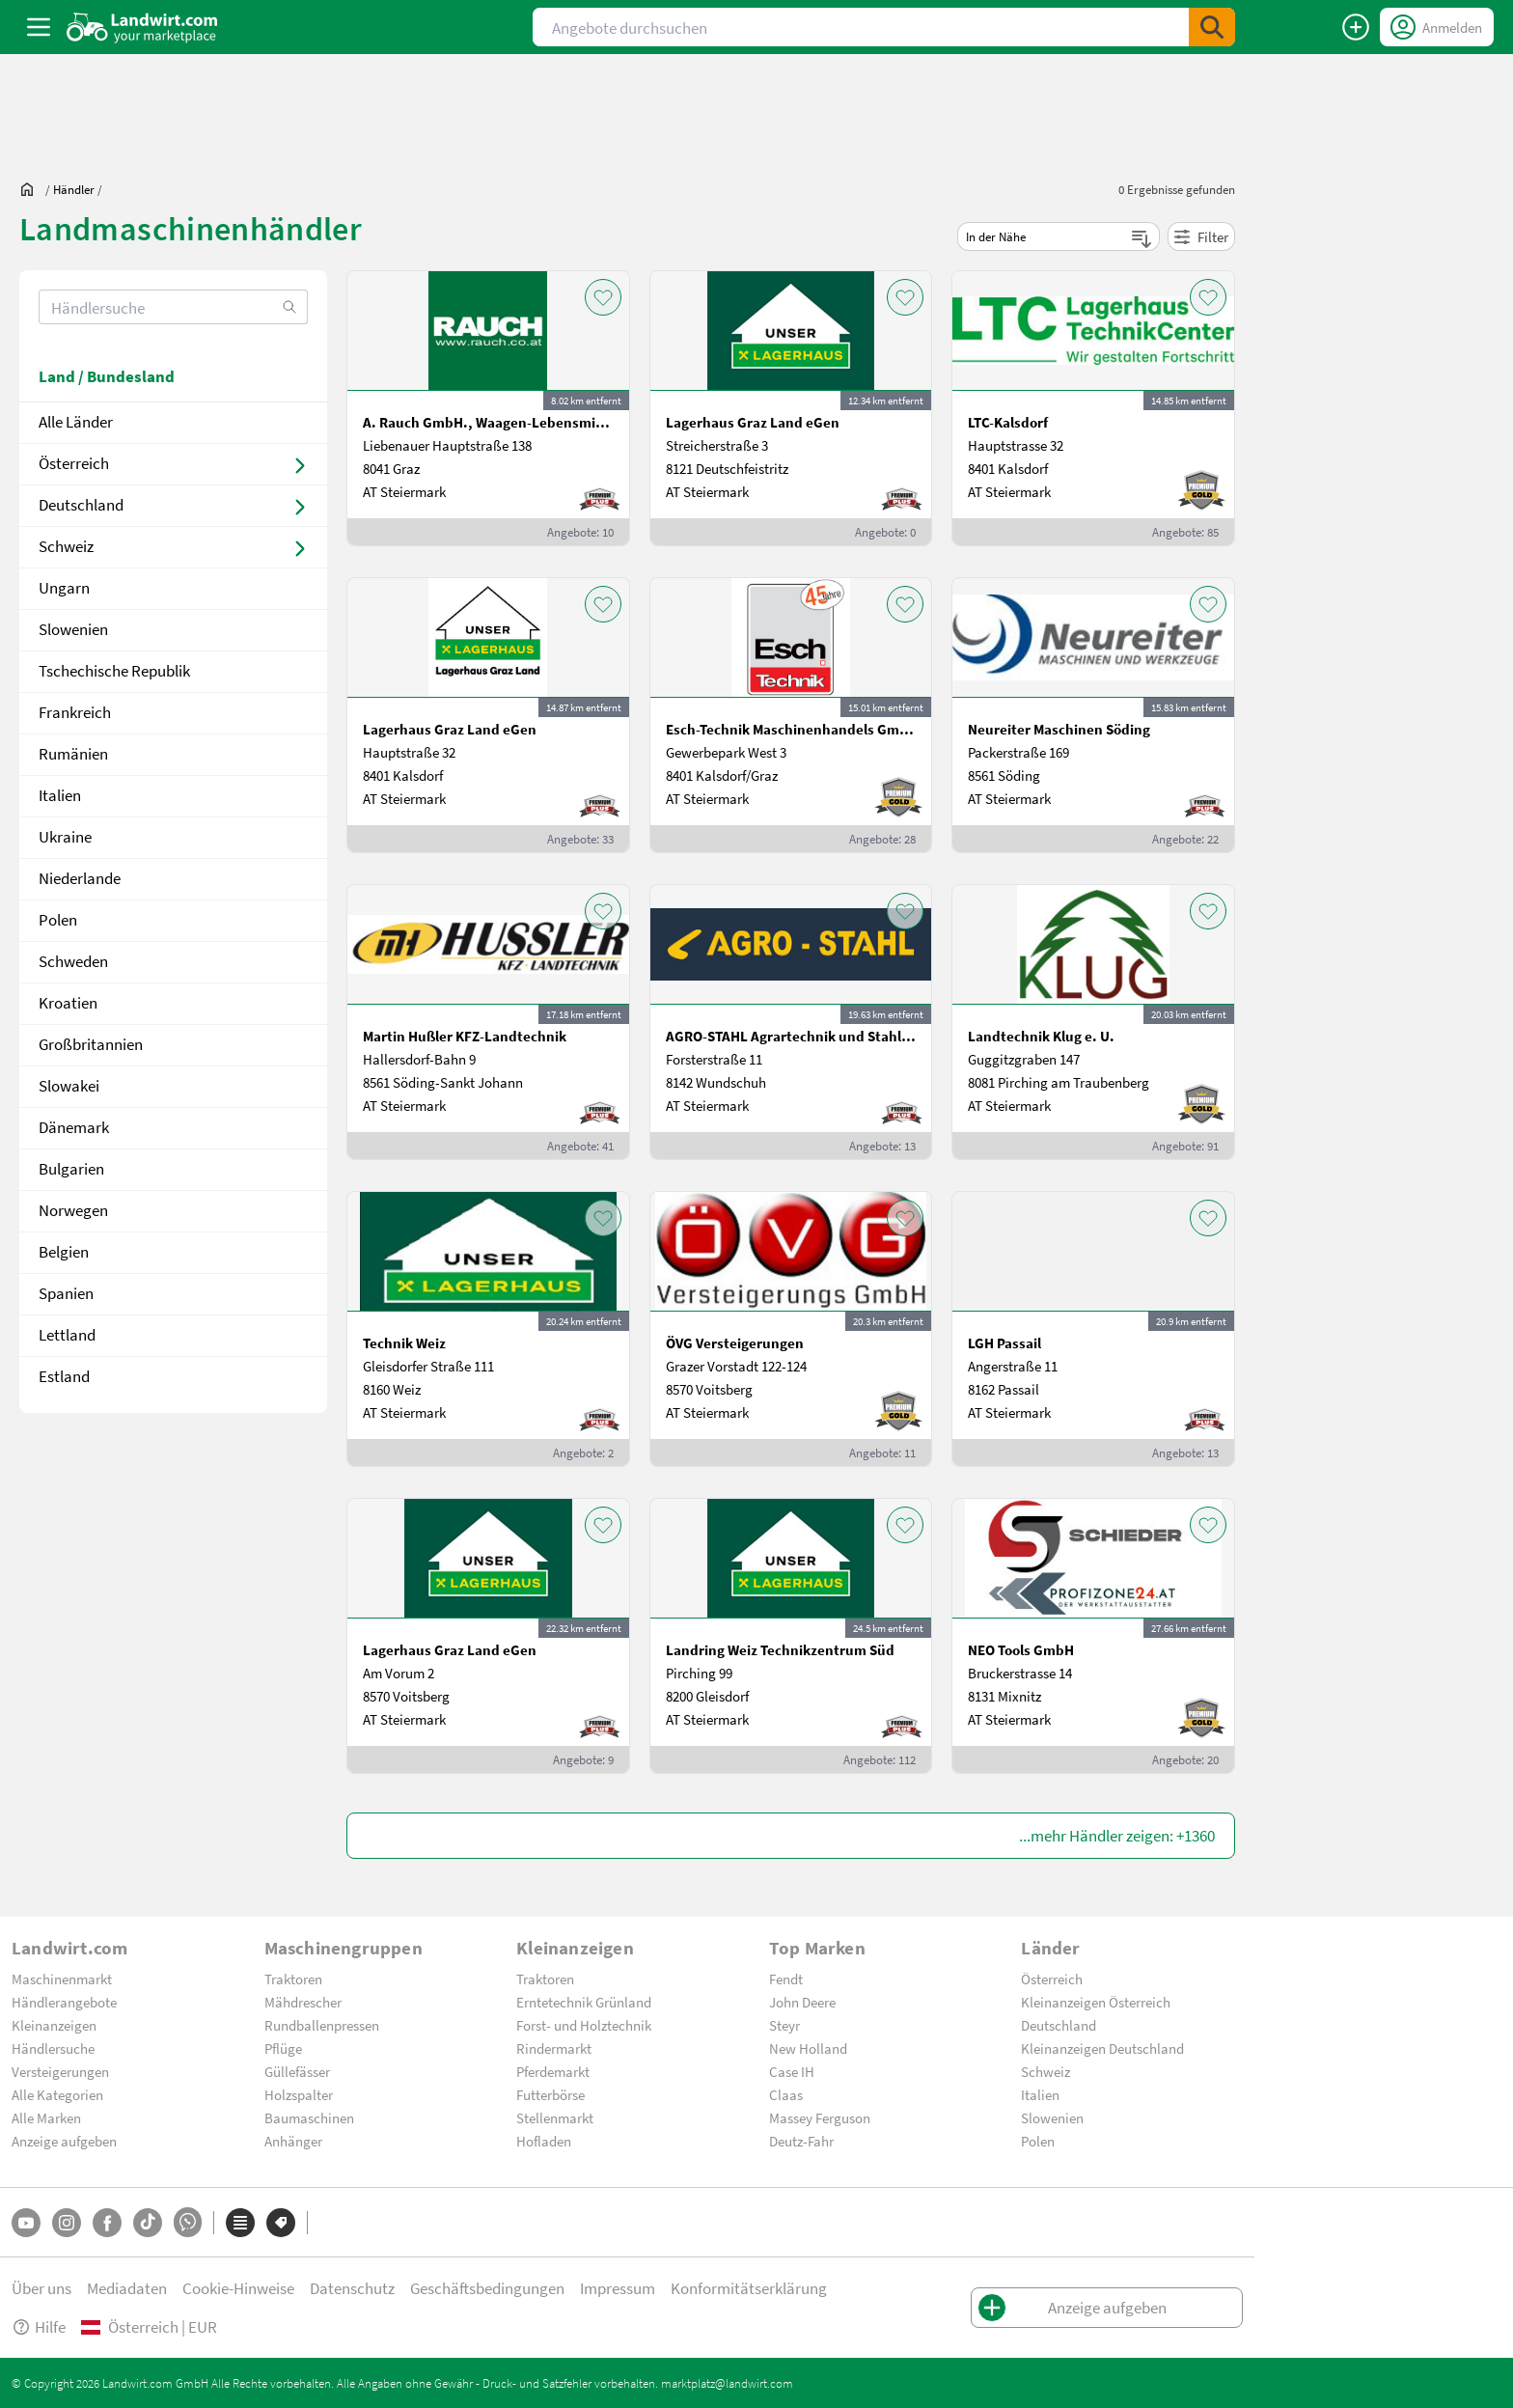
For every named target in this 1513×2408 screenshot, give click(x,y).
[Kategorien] (240, 2222)
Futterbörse (550, 2094)
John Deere (802, 2001)
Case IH (791, 2071)
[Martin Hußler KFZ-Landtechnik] (488, 1022)
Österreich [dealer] (74, 463)
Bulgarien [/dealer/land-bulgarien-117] (71, 1168)
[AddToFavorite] (603, 297)
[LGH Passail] (1093, 1329)
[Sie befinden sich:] (31, 189)
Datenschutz (352, 2288)
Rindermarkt (553, 2048)
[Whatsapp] (187, 2222)
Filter (1201, 236)
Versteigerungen (60, 2071)
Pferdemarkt (553, 2071)
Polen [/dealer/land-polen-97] (58, 919)
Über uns (41, 2288)
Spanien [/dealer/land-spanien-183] (66, 1293)
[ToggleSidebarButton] (38, 27)
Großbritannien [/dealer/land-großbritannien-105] (91, 1044)
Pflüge (283, 2048)
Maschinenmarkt (62, 1978)
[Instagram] (66, 2222)
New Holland (808, 2048)
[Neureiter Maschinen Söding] (1093, 715)
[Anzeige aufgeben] (1355, 27)
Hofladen (543, 2140)
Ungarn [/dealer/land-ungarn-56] (64, 587)
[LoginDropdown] (1437, 27)
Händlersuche (53, 2048)
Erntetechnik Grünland (583, 2001)
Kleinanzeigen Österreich (1095, 2001)
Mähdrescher (303, 2001)
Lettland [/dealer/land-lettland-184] (67, 1334)
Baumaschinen (309, 2117)
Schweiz (1045, 2071)
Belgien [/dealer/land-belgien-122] (64, 1251)
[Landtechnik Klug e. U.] (1093, 1022)
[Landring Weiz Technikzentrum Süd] (791, 1636)
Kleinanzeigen (54, 2024)
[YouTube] (26, 2222)
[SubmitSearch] (1212, 27)
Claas (786, 2094)
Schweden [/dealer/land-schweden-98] (73, 961)
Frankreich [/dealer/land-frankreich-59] (75, 712)
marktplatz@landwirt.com (727, 2383)
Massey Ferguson (819, 2117)
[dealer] (74, 189)
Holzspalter (298, 2094)
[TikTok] (147, 2222)
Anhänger (293, 2140)
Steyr (784, 2024)
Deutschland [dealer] (81, 504)
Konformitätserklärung (749, 2288)
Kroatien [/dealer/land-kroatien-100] (68, 1002)
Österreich (1052, 1978)
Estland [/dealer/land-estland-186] (64, 1376)
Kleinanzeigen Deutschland (1102, 2048)
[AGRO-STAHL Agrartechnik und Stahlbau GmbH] (791, 1022)
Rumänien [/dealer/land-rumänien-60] (73, 753)
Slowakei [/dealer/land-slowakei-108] (69, 1085)
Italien (1040, 2094)
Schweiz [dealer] (66, 546)
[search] (173, 307)
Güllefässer (297, 2071)
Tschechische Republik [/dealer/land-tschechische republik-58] (114, 670)
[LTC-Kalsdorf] (1093, 408)
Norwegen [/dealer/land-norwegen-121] (73, 1210)
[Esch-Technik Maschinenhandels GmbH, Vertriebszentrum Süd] (791, 715)
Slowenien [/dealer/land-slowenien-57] (73, 629)
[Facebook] (107, 2222)
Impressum (617, 2288)
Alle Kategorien (57, 2094)
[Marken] (280, 2222)
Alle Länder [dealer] (76, 421)
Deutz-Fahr (801, 2140)
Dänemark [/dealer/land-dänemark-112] (74, 1127)
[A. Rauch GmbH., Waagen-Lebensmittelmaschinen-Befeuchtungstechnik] (488, 408)
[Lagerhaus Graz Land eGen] (791, 408)
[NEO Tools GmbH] (1093, 1636)
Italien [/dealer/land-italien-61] (60, 795)
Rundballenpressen (321, 2024)
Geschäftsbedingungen (487, 2288)
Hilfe (39, 2326)
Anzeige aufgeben (64, 2140)
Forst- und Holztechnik (583, 2024)
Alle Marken (46, 2117)
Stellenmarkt (554, 2117)
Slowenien (1052, 2117)
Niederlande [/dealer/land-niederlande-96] (80, 878)
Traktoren (293, 1978)
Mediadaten (127, 2288)
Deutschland (1058, 2024)
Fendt (786, 1978)
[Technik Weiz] (488, 1329)
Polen (1038, 2140)
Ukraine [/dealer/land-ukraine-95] (65, 836)
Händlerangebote (64, 2001)
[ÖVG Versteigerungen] (791, 1329)
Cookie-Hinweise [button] (238, 2288)
